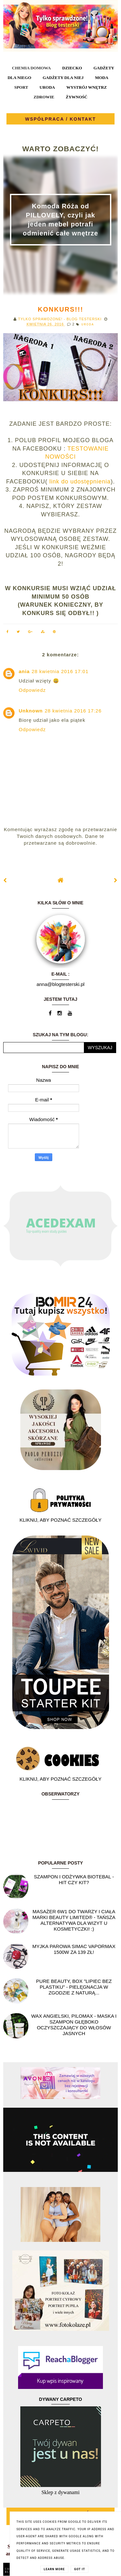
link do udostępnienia (79, 481)
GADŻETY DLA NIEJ (63, 77)
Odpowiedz (32, 690)
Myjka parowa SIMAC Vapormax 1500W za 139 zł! (73, 1949)
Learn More (54, 2569)
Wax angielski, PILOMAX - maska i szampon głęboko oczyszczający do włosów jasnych (74, 2024)
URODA (47, 87)
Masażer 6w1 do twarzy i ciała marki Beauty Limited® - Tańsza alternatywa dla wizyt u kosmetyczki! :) (74, 1920)
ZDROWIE (44, 96)
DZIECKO (72, 67)
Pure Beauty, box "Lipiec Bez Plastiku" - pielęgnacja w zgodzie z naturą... (74, 1986)
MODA (101, 77)
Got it (79, 2569)
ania (24, 671)
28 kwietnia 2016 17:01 (60, 671)
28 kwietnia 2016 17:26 (73, 710)
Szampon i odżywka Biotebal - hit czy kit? (74, 1879)
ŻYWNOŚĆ (76, 96)
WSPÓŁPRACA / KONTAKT (60, 119)
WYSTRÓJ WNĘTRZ (86, 87)
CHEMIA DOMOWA (31, 67)
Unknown (31, 710)
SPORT (21, 87)
